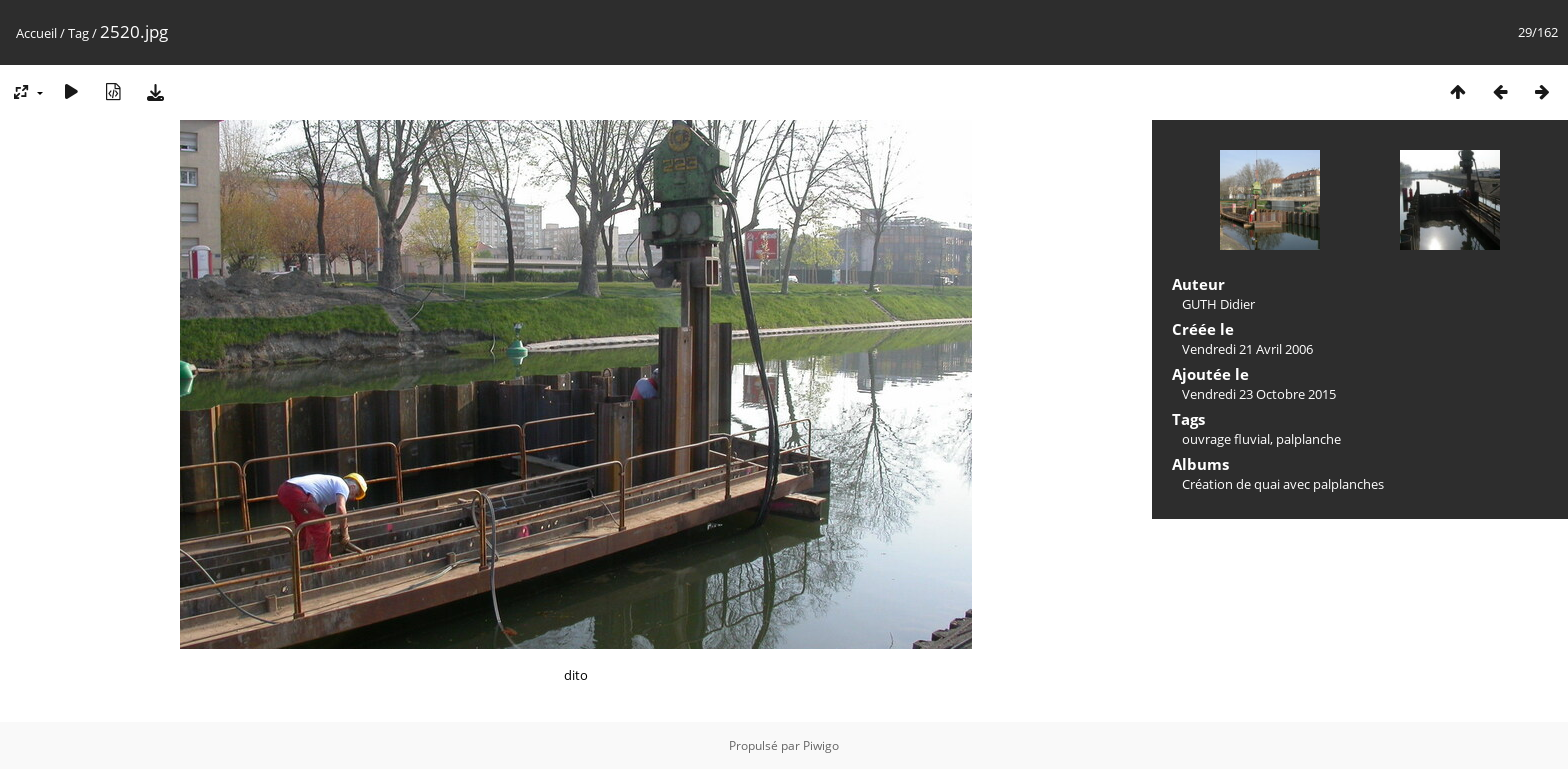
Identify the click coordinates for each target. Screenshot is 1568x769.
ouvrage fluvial (1226, 439)
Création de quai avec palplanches (1283, 484)
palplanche (1308, 439)
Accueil (36, 33)
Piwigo (821, 745)
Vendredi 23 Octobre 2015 (1259, 394)
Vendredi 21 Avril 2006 (1247, 349)
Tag (78, 33)
